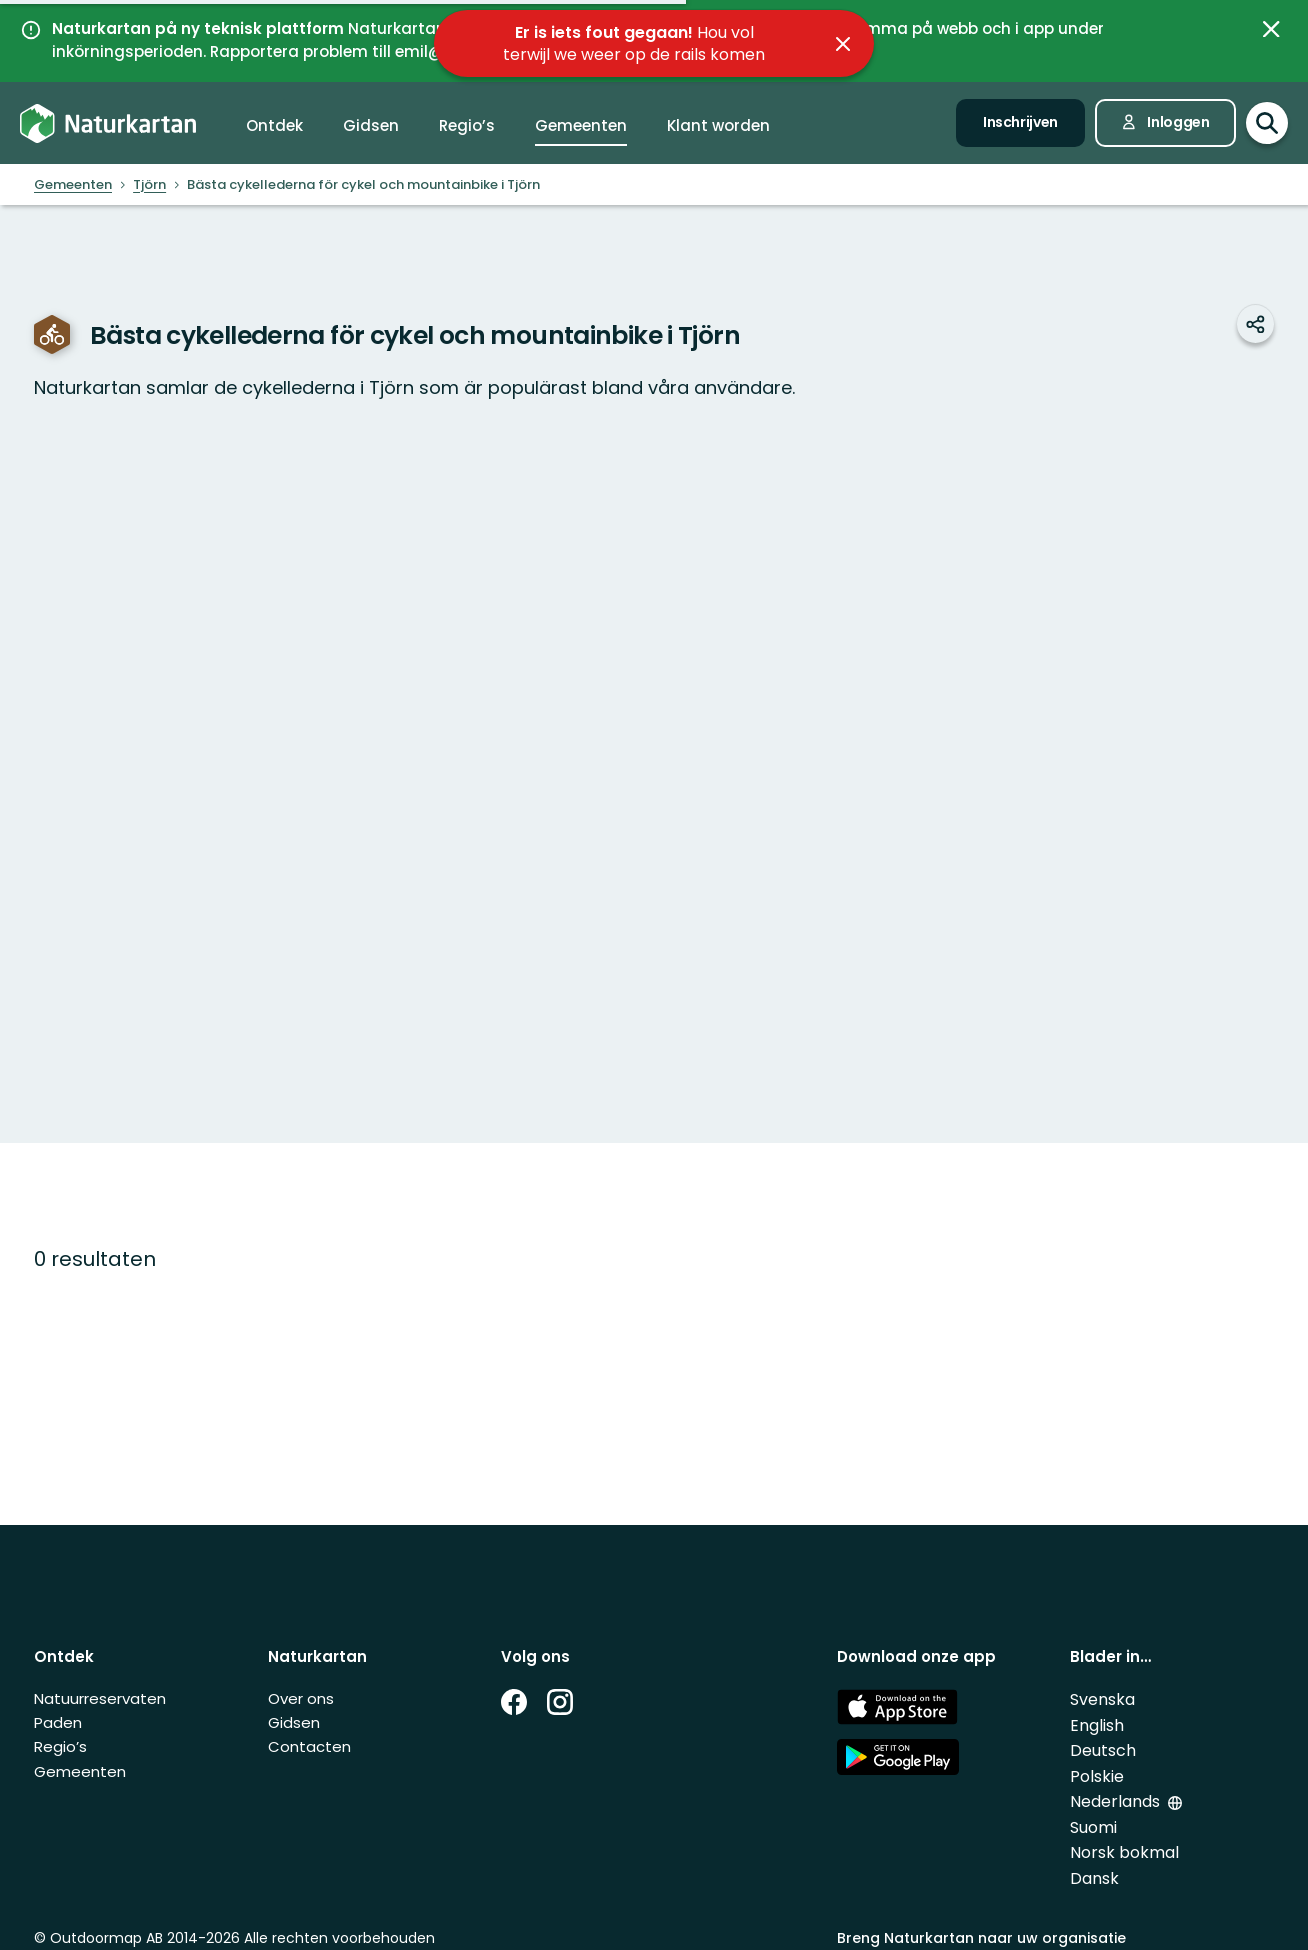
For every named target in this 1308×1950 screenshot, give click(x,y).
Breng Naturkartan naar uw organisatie (981, 1938)
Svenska (1102, 1699)
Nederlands (1117, 1801)
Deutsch (1103, 1750)
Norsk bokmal (1124, 1852)
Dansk (1094, 1878)
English (1097, 1725)
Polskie (1097, 1776)
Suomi (1093, 1827)
